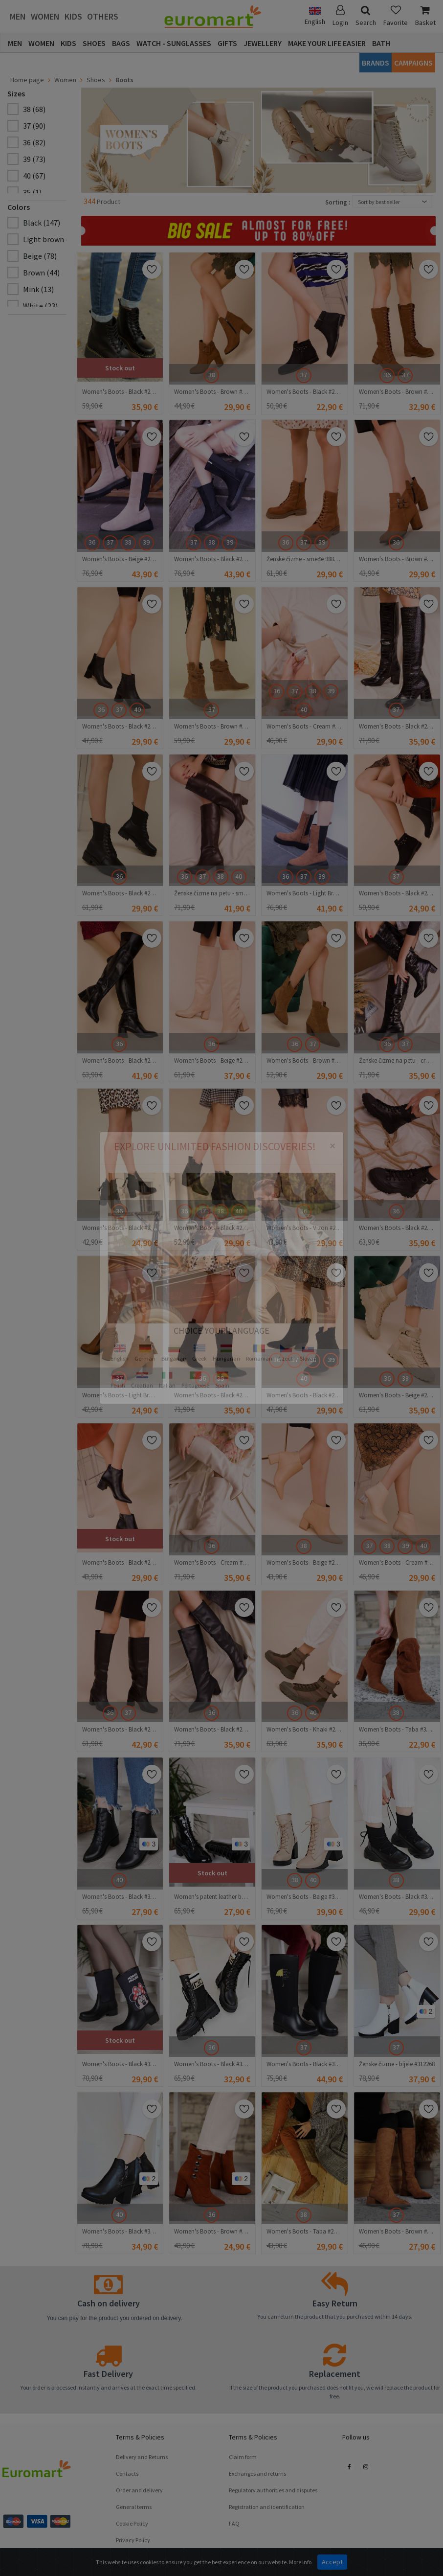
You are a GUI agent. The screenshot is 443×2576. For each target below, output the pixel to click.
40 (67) (34, 176)
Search (365, 16)
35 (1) (32, 192)
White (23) (40, 306)
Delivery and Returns (142, 2457)
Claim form (243, 2457)
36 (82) (34, 142)
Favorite (395, 16)
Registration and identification (267, 2506)
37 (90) (34, 126)
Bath (381, 43)
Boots (124, 79)
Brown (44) (41, 272)
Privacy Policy (133, 2540)
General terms (134, 2506)
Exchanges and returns (257, 2473)
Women (45, 16)
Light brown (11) (51, 239)
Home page (27, 79)
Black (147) (41, 223)
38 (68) (34, 109)
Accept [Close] (332, 2561)
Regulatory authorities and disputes (273, 2490)
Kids (73, 16)
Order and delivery (139, 2490)
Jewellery (263, 43)
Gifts (227, 43)
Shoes (94, 43)
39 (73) (34, 159)
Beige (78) (40, 256)
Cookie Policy (132, 2523)
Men (18, 16)
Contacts (127, 2473)
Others (102, 16)
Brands (375, 63)
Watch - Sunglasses (173, 43)
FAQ (234, 2523)
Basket (425, 16)
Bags (121, 43)
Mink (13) (38, 289)
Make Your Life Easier (327, 43)
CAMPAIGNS (413, 63)
